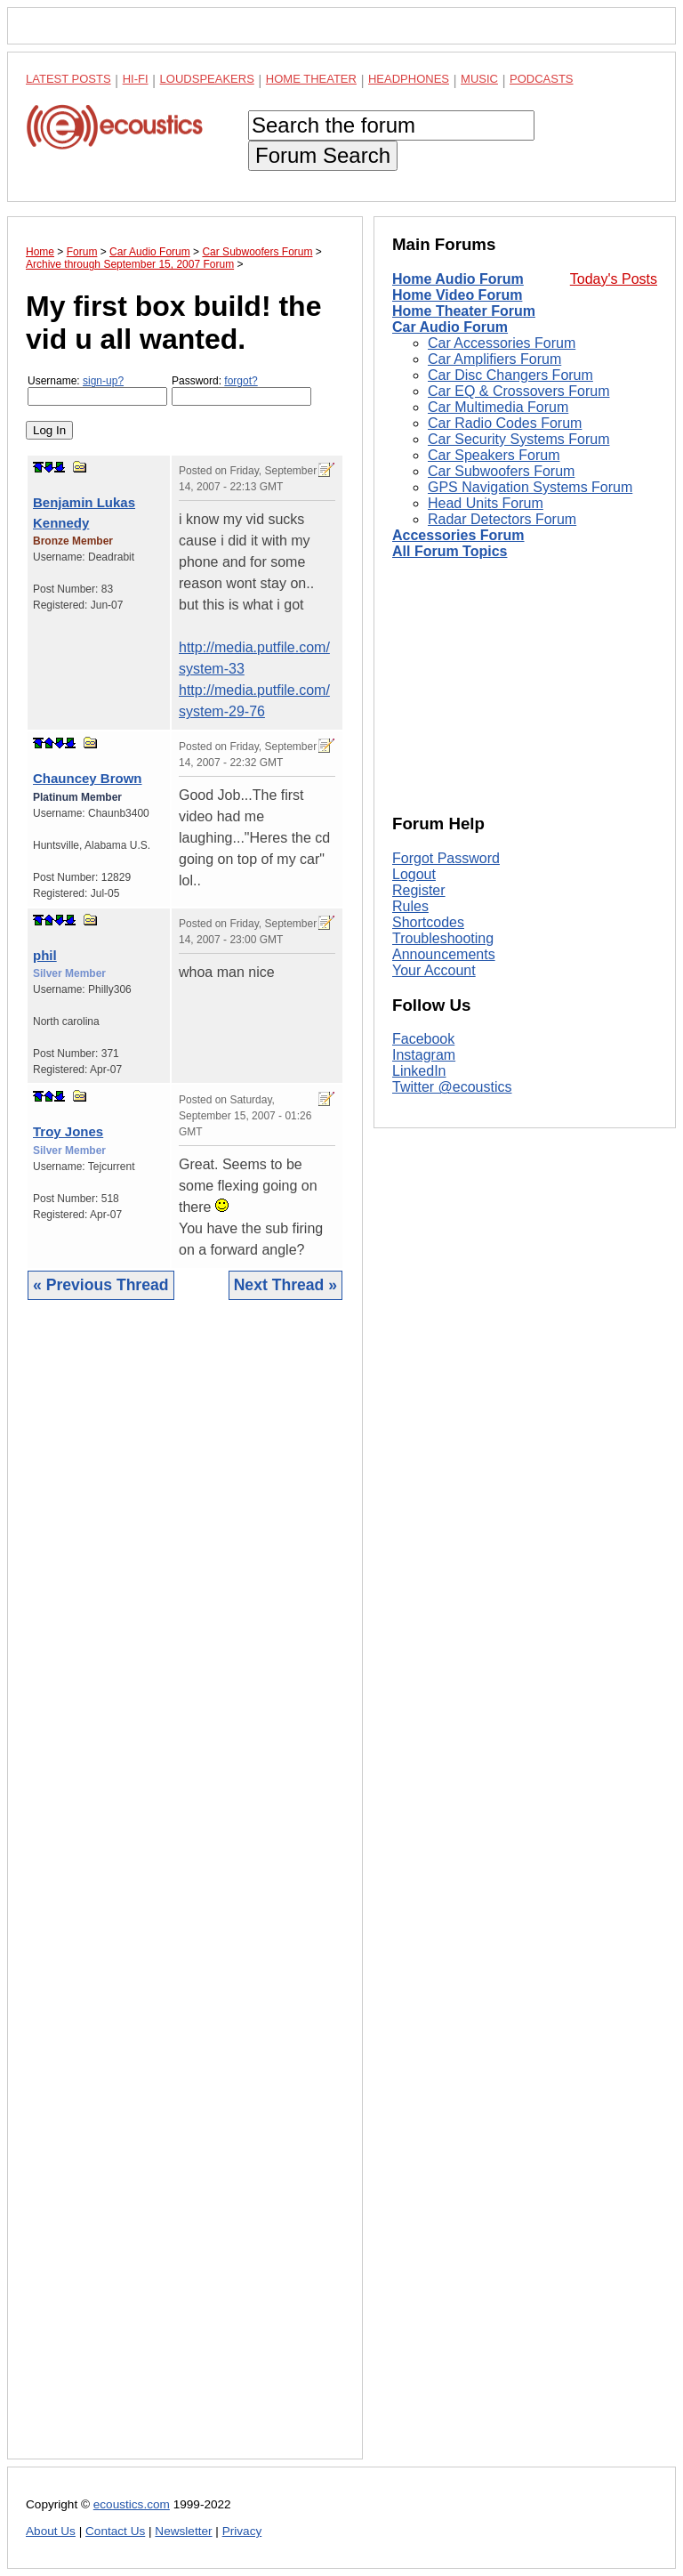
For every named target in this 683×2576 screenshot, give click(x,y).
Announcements (443, 954)
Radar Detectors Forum (502, 519)
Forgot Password (446, 858)
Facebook (423, 1038)
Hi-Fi (136, 78)
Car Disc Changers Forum (510, 375)
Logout (414, 874)
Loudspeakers (207, 78)
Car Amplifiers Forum (494, 359)
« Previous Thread (101, 1285)
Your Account (434, 970)
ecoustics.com (131, 2504)
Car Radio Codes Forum (505, 423)
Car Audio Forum (450, 327)
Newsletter (183, 2531)
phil (45, 955)
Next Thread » (285, 1285)
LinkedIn (419, 1070)
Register (419, 890)
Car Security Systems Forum (518, 439)
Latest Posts (68, 78)
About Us (51, 2531)
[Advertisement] (185, 1893)
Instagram (423, 1054)
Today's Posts (613, 279)
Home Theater (311, 78)
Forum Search (322, 155)
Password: (241, 390)
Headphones (408, 78)
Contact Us (115, 2531)
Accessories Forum (458, 535)
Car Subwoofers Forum (501, 471)
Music (479, 78)
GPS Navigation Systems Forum (530, 487)
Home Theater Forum (463, 311)
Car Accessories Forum (501, 343)
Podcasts (542, 78)
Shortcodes (428, 922)
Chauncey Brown (87, 778)
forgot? (240, 381)
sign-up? (103, 381)
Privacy (242, 2531)
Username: (97, 390)
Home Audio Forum (458, 279)
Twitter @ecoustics (452, 1086)
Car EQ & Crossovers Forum (518, 391)
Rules (410, 906)
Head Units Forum (485, 503)
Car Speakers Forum (494, 455)
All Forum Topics (449, 551)
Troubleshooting (443, 938)
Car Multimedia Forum (498, 407)
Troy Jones (68, 1131)
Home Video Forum (457, 295)
